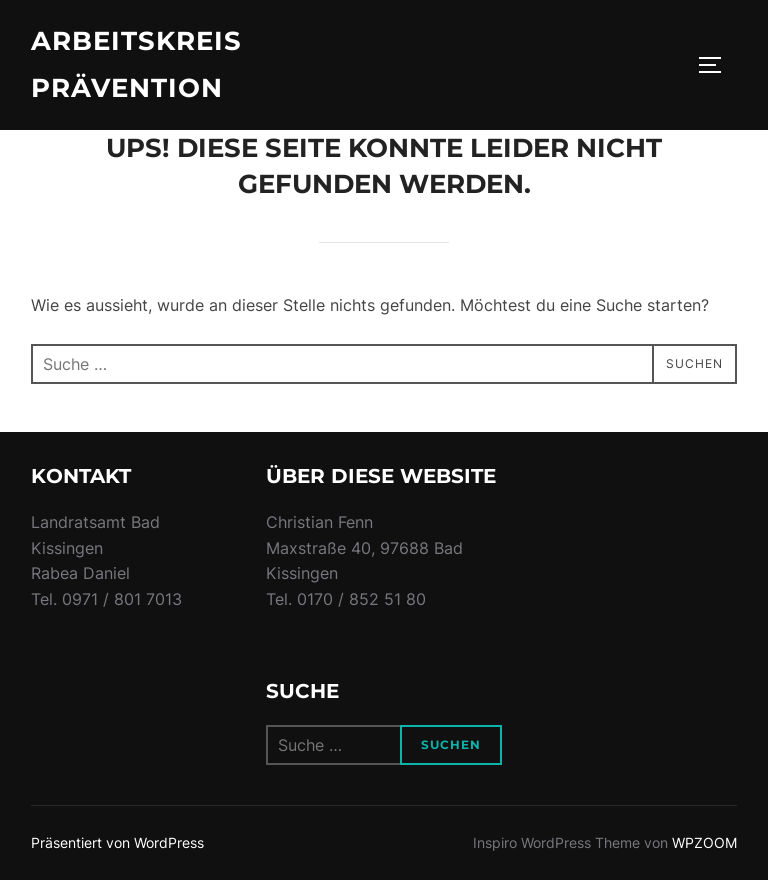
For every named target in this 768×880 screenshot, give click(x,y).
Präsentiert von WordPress (117, 842)
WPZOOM (704, 842)
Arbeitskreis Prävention (136, 64)
